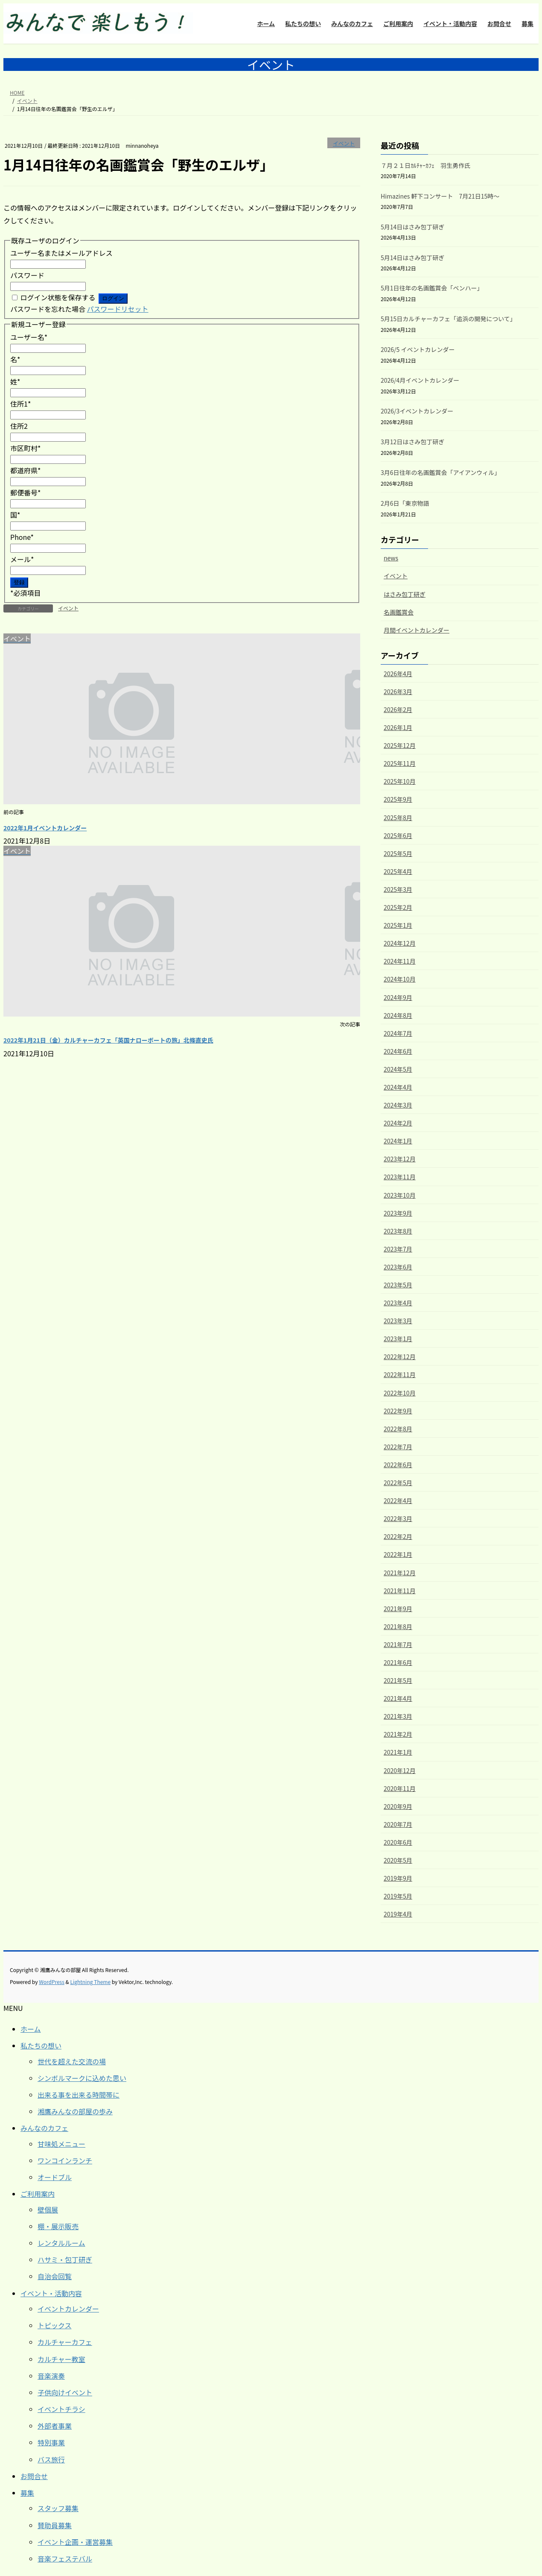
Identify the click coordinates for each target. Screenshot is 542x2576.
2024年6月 (398, 1051)
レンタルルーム (61, 2243)
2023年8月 (398, 1231)
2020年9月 (398, 1806)
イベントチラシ (61, 2409)
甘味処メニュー (61, 2144)
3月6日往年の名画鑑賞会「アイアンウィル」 (440, 472)
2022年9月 (398, 1411)
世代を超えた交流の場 (72, 2061)
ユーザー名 (28, 337)
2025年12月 (400, 745)
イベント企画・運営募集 (75, 2542)
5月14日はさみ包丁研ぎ (412, 227)
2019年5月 (398, 1896)
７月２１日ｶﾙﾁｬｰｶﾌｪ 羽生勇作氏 (425, 165)
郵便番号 (25, 492)
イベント (344, 143)
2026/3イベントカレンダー (417, 411)
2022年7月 (398, 1446)
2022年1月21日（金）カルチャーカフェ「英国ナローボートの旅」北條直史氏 (108, 1040)
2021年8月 (398, 1626)
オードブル (55, 2177)
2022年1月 (398, 1554)
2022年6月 (398, 1464)
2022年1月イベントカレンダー (45, 827)
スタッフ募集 (58, 2508)
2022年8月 (398, 1428)
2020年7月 (398, 1824)
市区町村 (25, 448)
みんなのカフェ (44, 2128)
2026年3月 (398, 691)
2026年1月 (398, 727)
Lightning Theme (90, 1981)
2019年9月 (398, 1878)
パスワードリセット (118, 309)
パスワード (27, 275)
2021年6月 (398, 1662)
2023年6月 (398, 1267)
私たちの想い (40, 2045)
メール (22, 559)
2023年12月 (400, 1159)
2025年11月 (400, 763)
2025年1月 (398, 925)
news (391, 558)
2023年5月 (398, 1285)
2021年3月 (398, 1716)
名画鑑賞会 (399, 612)
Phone (22, 537)
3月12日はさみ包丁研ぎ (412, 441)
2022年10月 (400, 1393)
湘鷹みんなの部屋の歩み (75, 2111)
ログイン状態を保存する (58, 297)
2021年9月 (398, 1608)
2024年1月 (398, 1141)
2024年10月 (400, 979)
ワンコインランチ (65, 2160)
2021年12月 (400, 1572)
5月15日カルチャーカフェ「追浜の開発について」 (448, 318)
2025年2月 (398, 907)
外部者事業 (55, 2426)
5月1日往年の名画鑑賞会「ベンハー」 (432, 288)
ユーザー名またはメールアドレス (61, 253)
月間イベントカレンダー (416, 630)
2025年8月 (398, 817)
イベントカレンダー (68, 2308)
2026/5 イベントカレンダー (418, 349)
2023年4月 (398, 1302)
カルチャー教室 (61, 2359)
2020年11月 (400, 1788)
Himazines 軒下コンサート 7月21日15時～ (440, 196)
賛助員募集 (55, 2525)
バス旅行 (51, 2459)
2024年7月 (398, 1033)
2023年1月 (398, 1338)
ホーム (30, 2029)
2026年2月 (398, 709)
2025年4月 (398, 871)
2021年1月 (398, 1752)
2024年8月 (398, 1015)
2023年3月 (398, 1320)
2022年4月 (398, 1500)
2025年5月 (398, 853)
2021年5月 (398, 1680)
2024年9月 (398, 997)
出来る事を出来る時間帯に (78, 2095)
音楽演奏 (51, 2376)
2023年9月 (398, 1213)
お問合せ (34, 2476)
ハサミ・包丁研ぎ (65, 2259)
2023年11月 (400, 1176)
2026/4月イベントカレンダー (420, 380)
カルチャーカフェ (65, 2342)
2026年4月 (398, 673)
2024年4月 (398, 1087)
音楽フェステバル (65, 2558)
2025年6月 (398, 835)
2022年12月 (400, 1356)
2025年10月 (400, 781)
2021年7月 (398, 1644)
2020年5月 (398, 1860)
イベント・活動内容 (51, 2293)
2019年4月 (398, 1914)
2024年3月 (398, 1105)
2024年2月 (398, 1123)
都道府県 (25, 470)
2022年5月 (398, 1482)
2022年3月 (398, 1518)
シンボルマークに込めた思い (82, 2078)
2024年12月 (400, 943)
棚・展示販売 (58, 2226)
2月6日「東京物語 (405, 503)
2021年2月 (398, 1734)
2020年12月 (400, 1770)
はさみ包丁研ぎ (404, 594)
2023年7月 (398, 1249)
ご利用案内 (37, 2194)
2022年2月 (398, 1536)
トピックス (55, 2325)
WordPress (51, 1981)
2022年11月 (400, 1374)
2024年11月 (400, 961)
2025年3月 (398, 889)
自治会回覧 (55, 2276)
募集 (27, 2493)
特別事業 (51, 2442)
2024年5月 (398, 1069)
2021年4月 (398, 1698)
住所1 (20, 404)
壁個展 (48, 2209)
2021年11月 (400, 1590)
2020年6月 (398, 1842)
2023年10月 (400, 1195)
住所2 (19, 426)
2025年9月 (398, 799)
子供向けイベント (65, 2392)
